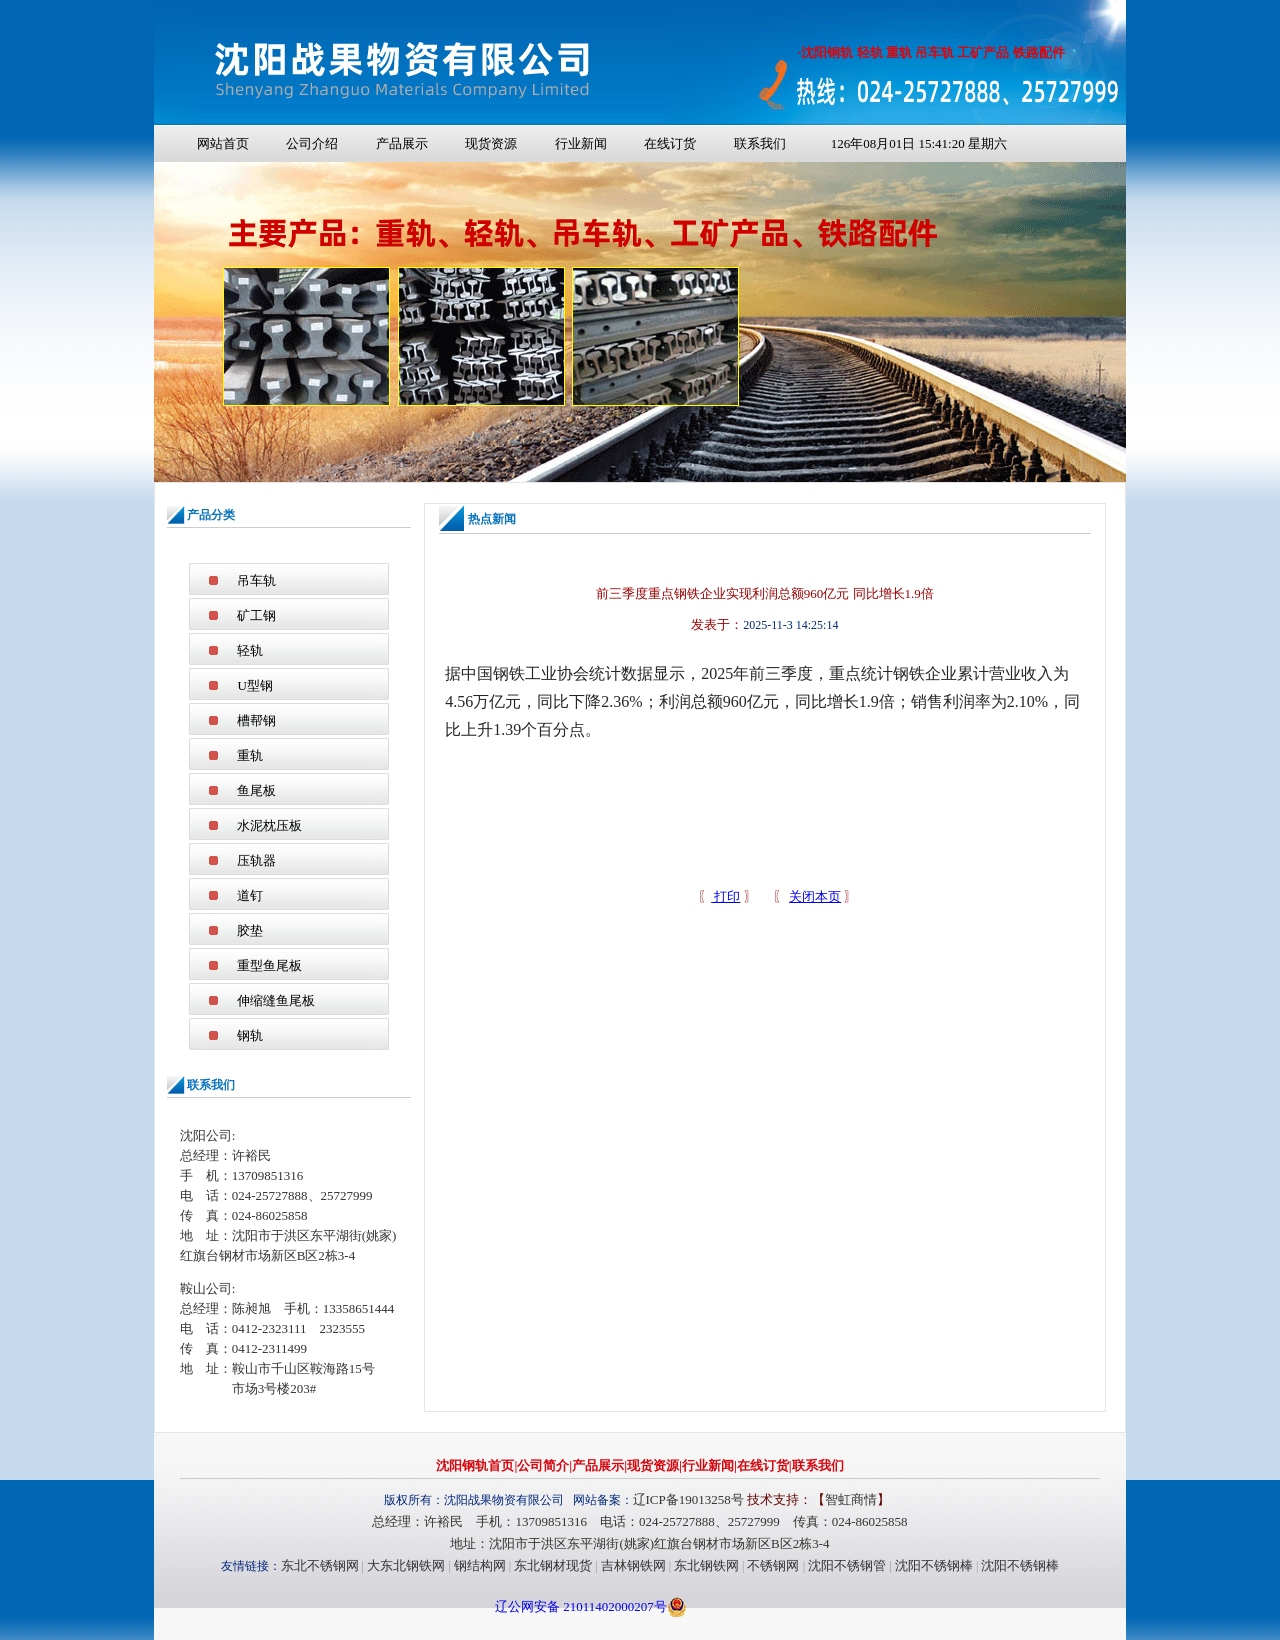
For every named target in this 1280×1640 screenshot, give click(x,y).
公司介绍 (312, 143)
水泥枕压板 (269, 825)
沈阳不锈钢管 (847, 1565)
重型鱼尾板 (269, 965)
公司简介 (543, 1465)
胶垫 (250, 930)
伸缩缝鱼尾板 (276, 1000)
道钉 (250, 895)
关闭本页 (815, 896)
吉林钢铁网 (633, 1565)
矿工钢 (256, 615)
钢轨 (250, 1035)
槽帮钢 (256, 720)
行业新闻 (581, 143)
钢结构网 (480, 1565)
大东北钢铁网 (406, 1565)
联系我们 (760, 143)
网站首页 (223, 143)
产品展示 (402, 143)
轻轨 (250, 650)
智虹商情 (851, 1499)
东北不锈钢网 (320, 1565)
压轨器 (256, 860)
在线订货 (670, 143)
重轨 (250, 755)
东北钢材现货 (553, 1565)
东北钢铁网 (706, 1565)
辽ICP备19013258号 (688, 1499)
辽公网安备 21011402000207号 (581, 1606)
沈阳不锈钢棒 (934, 1565)
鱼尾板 (256, 790)
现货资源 (491, 143)
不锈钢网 (773, 1565)
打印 (725, 896)
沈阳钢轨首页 (475, 1465)
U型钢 (254, 685)
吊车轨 (256, 580)
